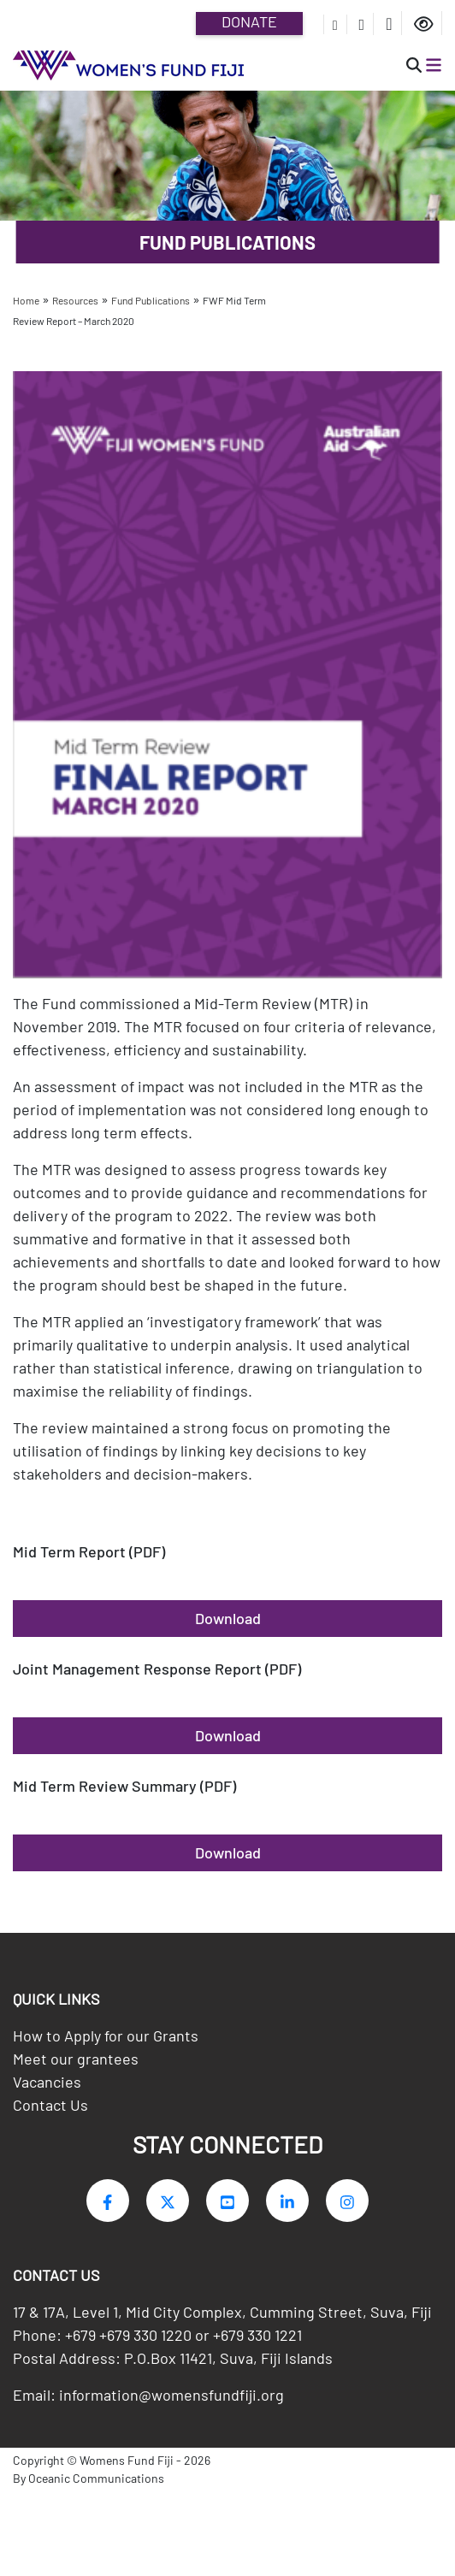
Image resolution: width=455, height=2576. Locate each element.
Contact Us (50, 2110)
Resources (75, 300)
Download (228, 1618)
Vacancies (47, 2087)
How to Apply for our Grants (105, 2041)
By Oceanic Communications (88, 2485)
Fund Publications (150, 300)
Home (26, 300)
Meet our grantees (76, 2064)
